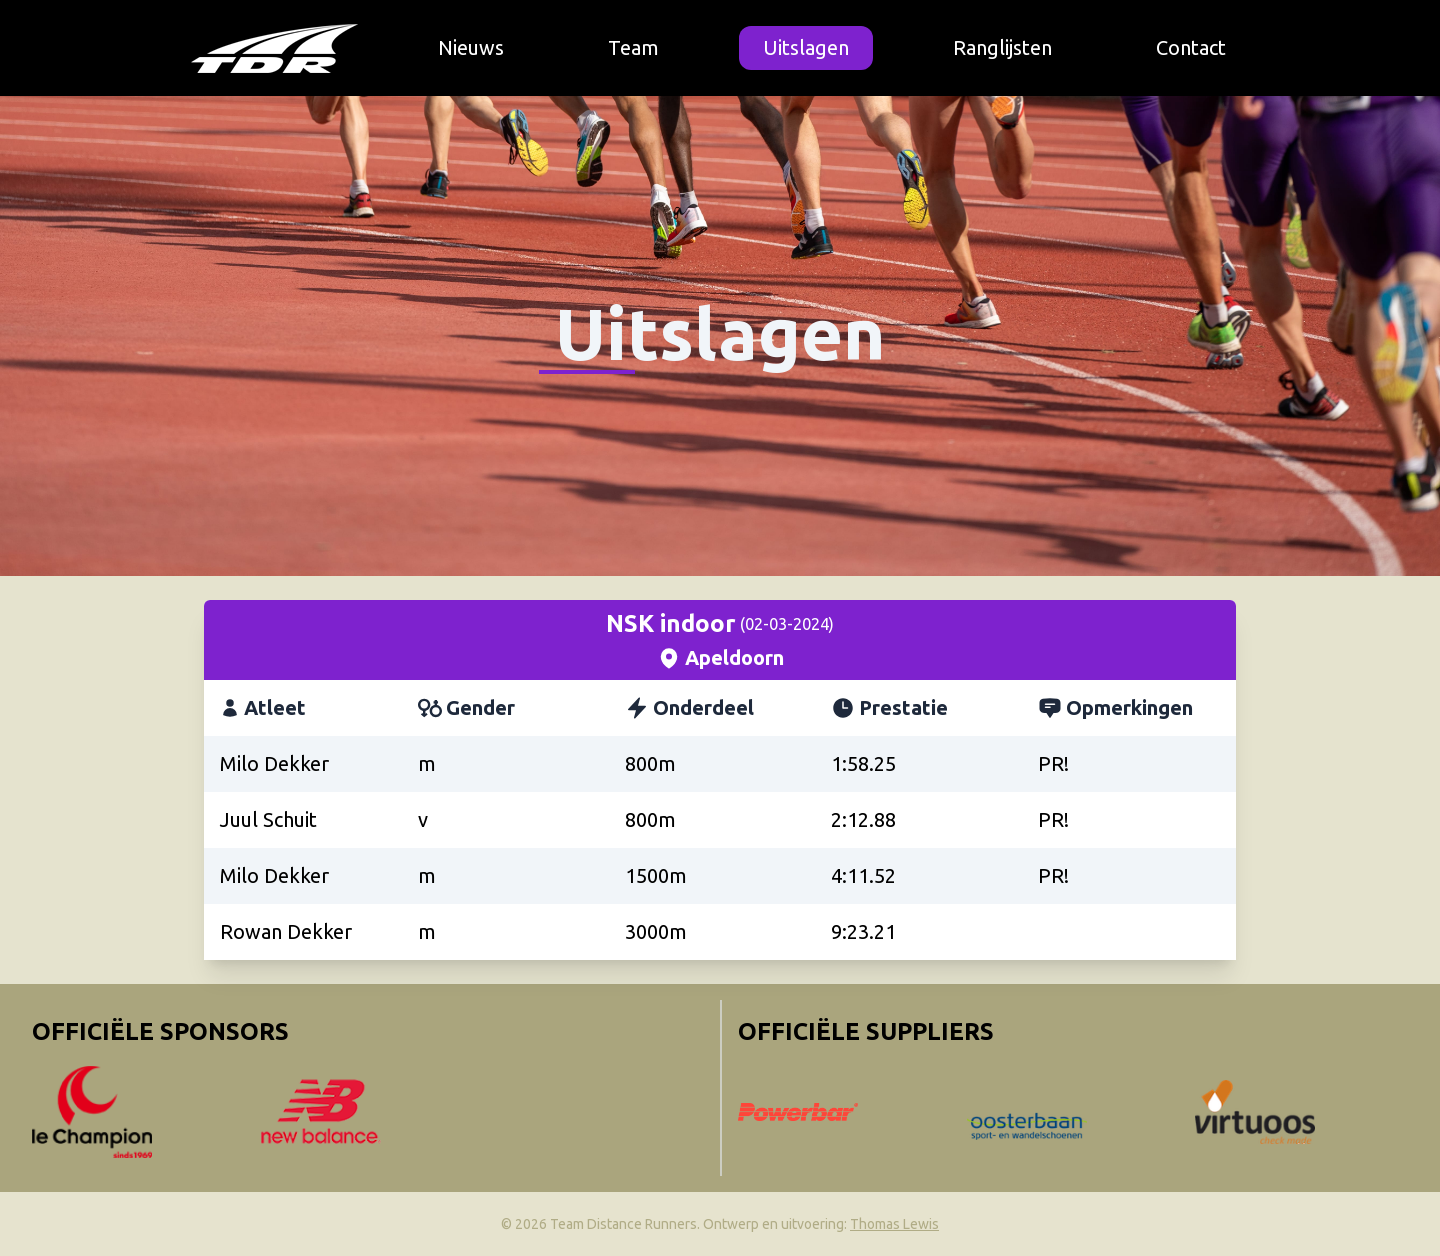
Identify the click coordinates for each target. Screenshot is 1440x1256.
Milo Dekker (274, 763)
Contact (1191, 47)
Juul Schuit (268, 819)
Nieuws (471, 47)
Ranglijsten (1002, 47)
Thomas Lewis (894, 1224)
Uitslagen (806, 47)
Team (633, 47)
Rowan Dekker (286, 931)
